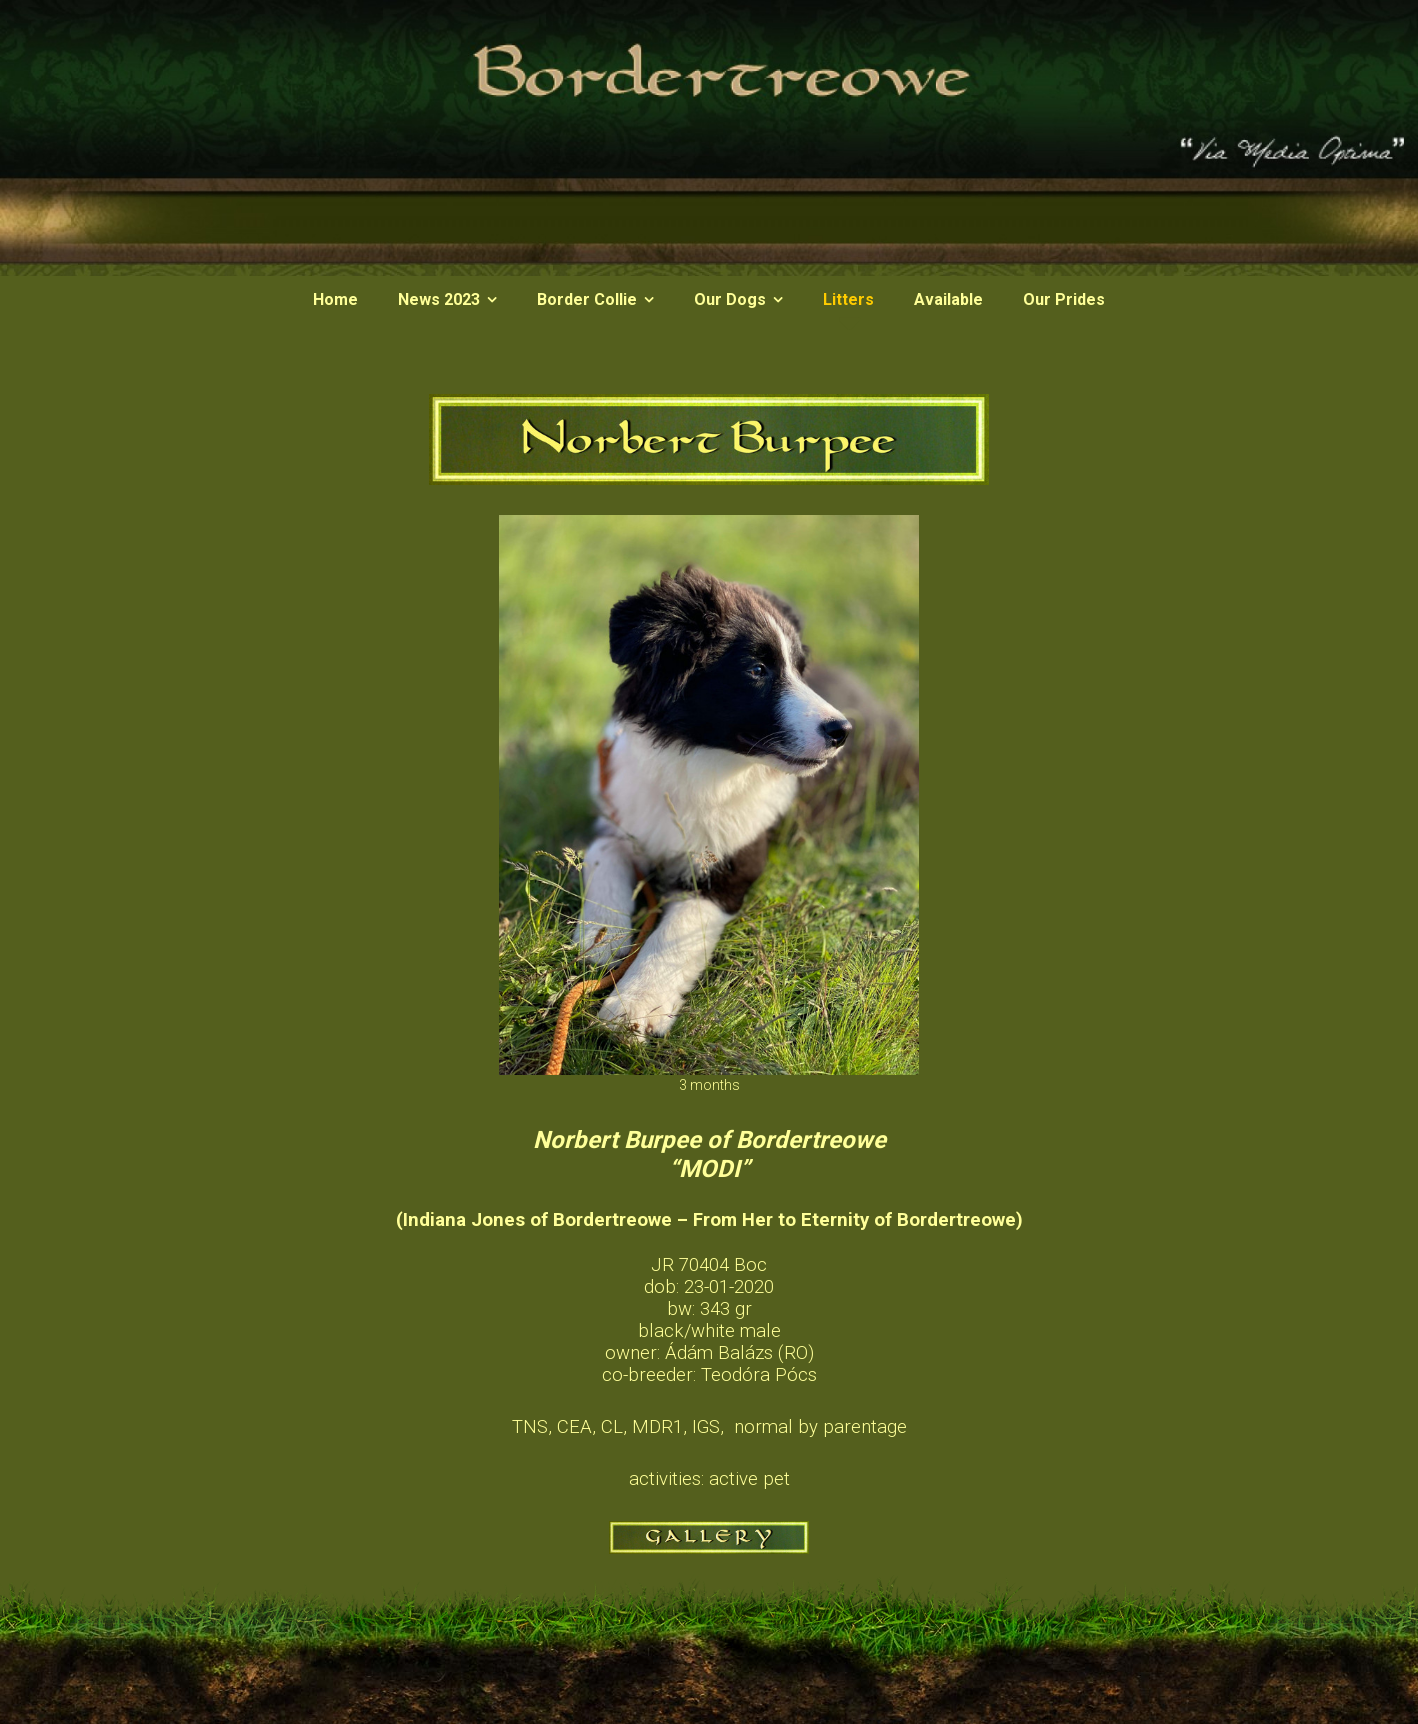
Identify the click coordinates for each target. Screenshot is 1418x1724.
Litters (848, 299)
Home (335, 299)
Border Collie (587, 299)
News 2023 (439, 299)
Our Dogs (730, 299)
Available (948, 299)
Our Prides (1064, 299)
